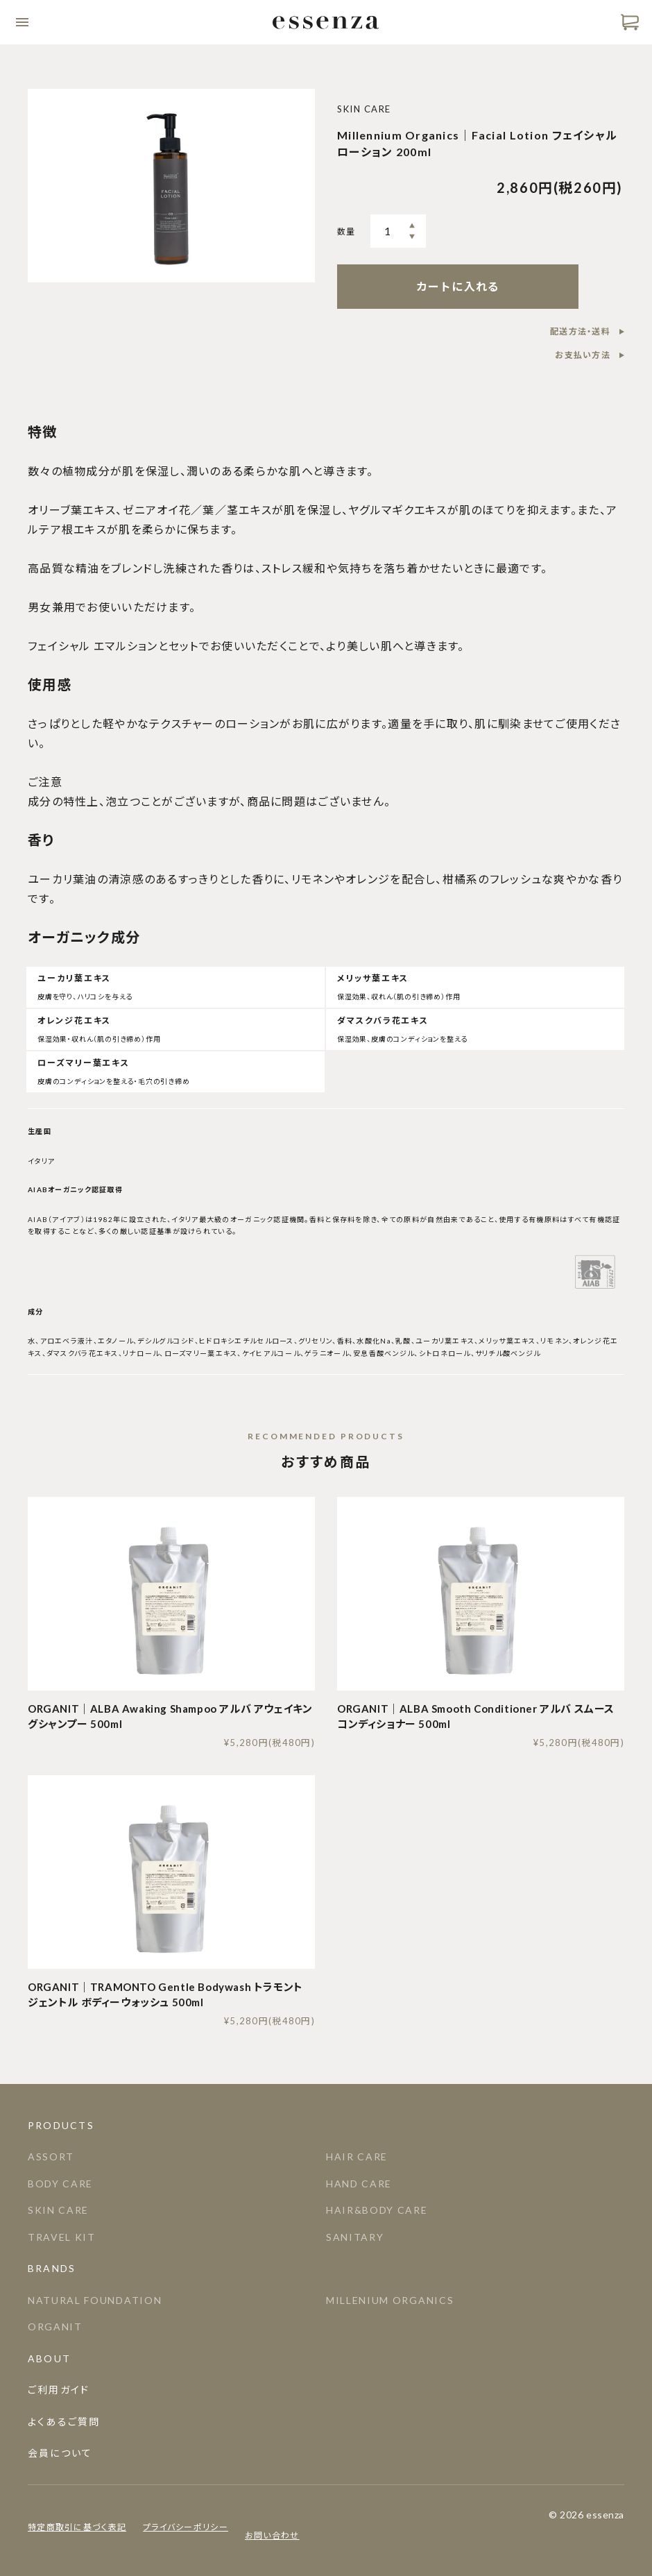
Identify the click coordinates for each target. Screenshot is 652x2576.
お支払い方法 (582, 355)
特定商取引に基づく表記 (77, 2527)
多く (412, 225)
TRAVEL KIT (62, 2237)
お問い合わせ (272, 2535)
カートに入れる (458, 286)
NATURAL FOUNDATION (95, 2300)
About (49, 2358)
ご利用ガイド (58, 2390)
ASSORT (51, 2156)
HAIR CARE (357, 2156)
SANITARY (355, 2237)
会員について (60, 2453)
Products (61, 2125)
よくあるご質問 (64, 2421)
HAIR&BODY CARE (377, 2210)
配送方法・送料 (580, 331)
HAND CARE (359, 2183)
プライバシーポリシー (185, 2527)
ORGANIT (55, 2326)
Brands (52, 2268)
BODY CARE (60, 2183)
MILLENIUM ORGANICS (390, 2300)
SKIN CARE (58, 2210)
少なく (412, 237)
